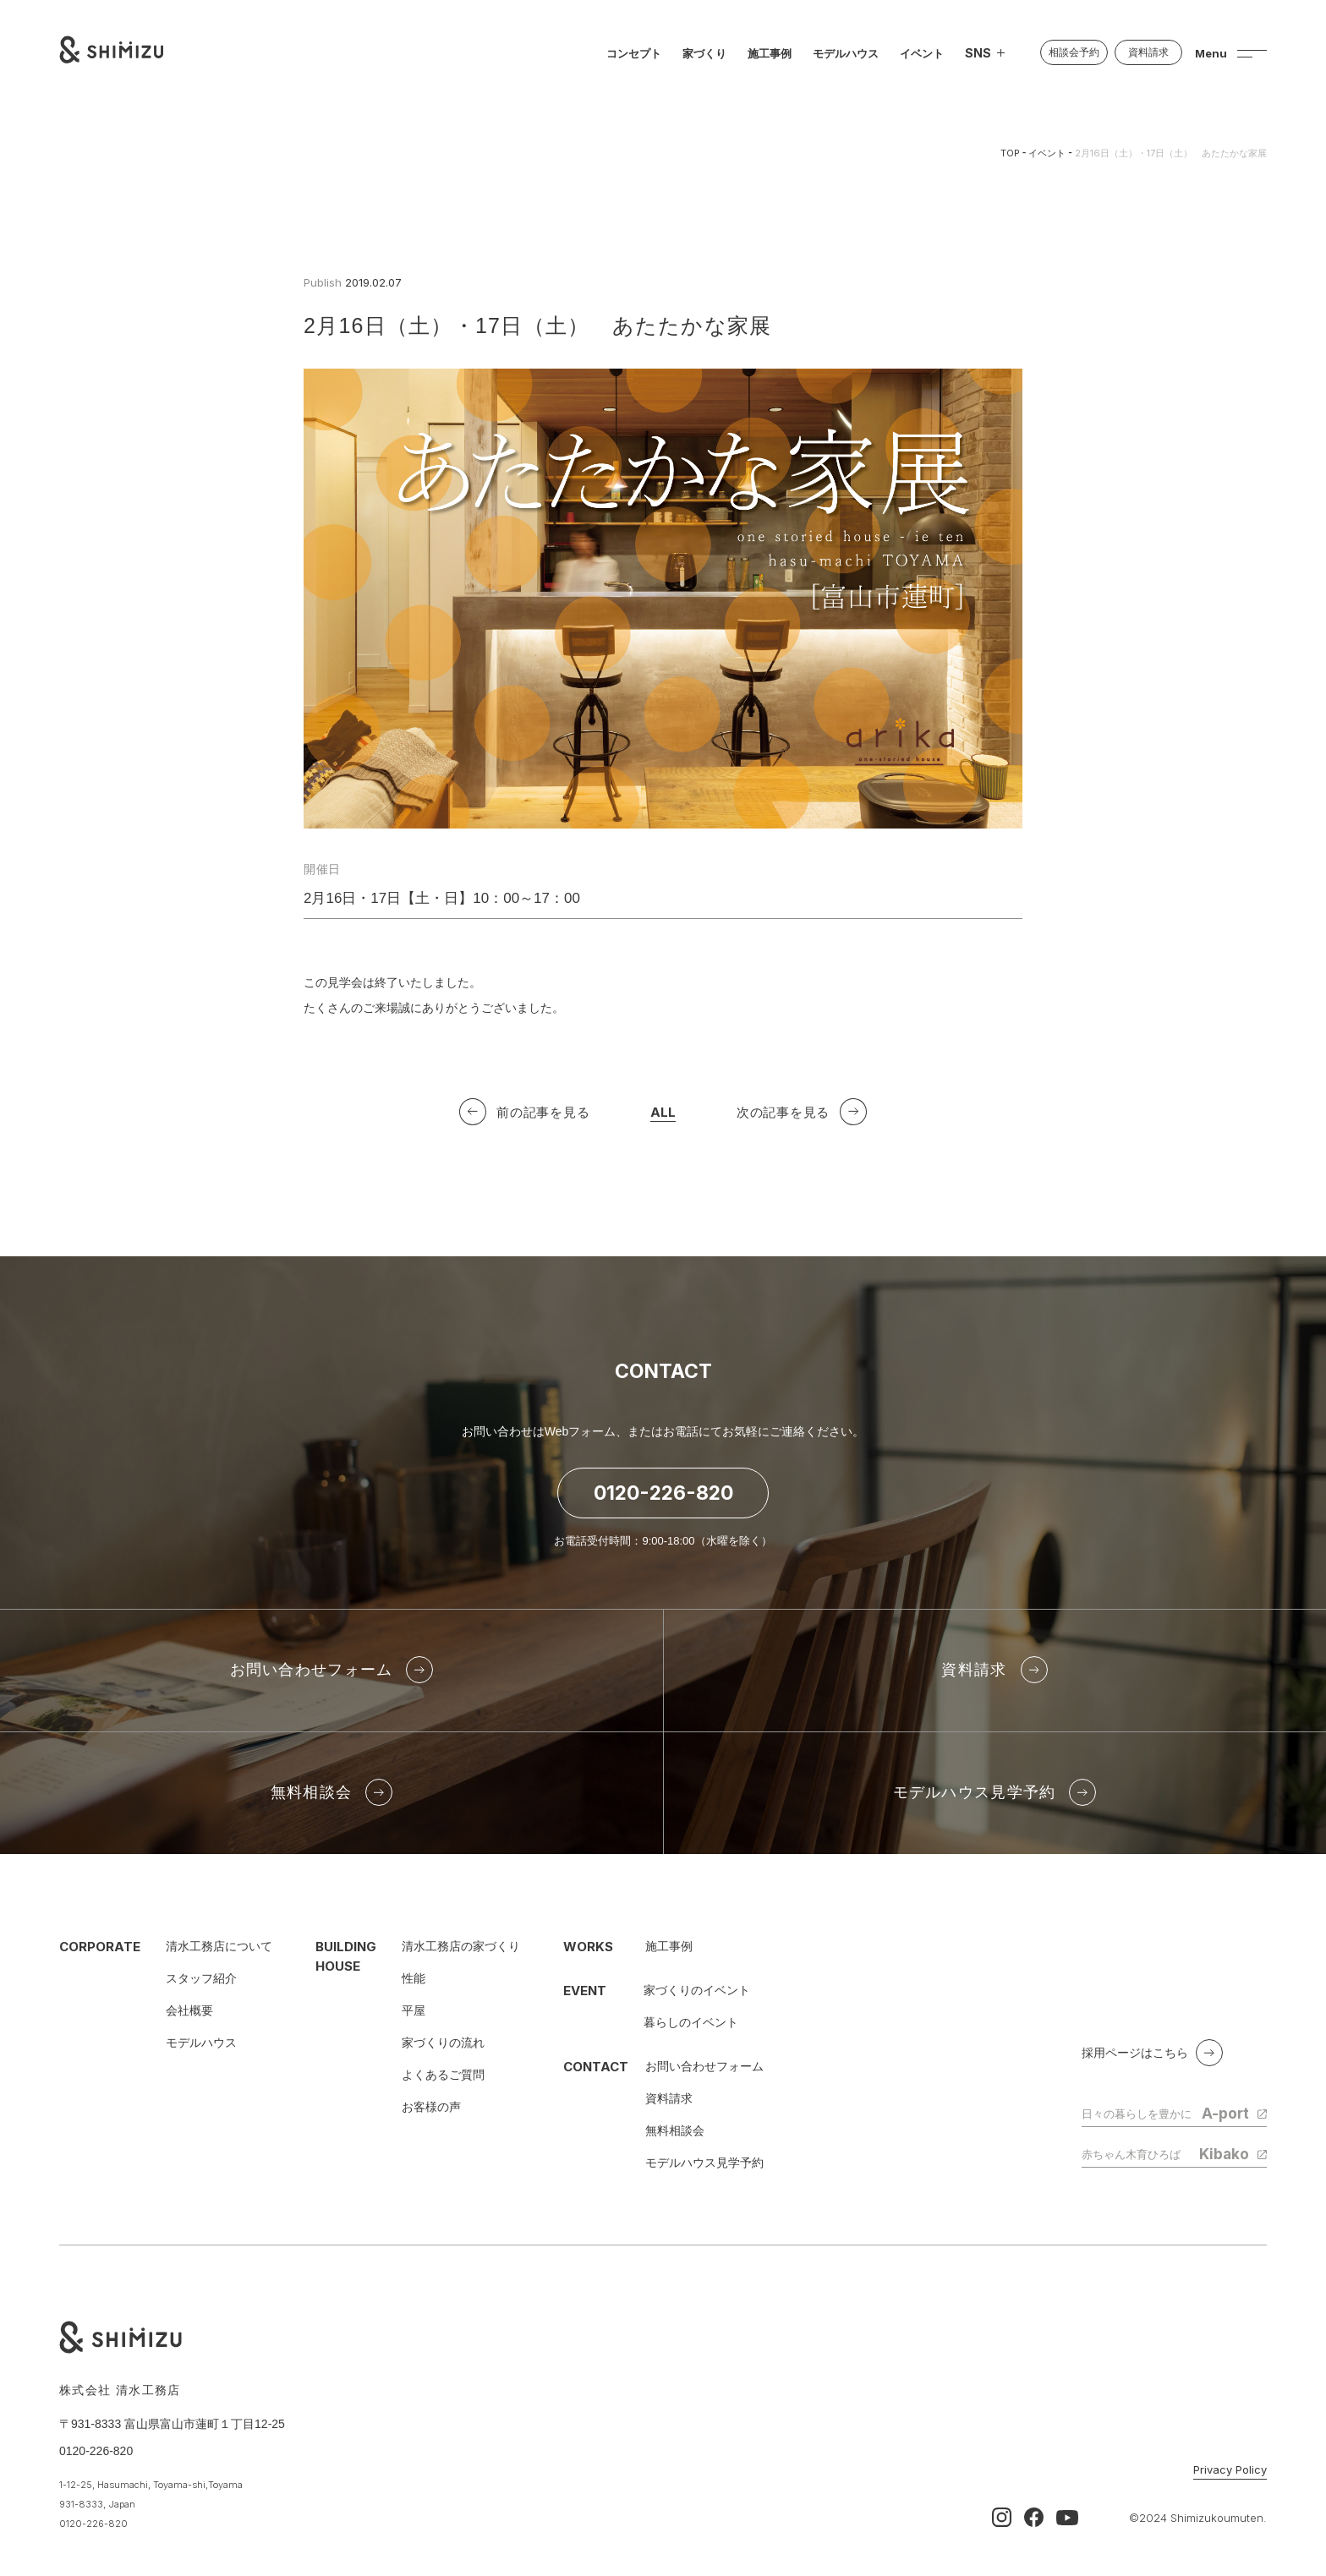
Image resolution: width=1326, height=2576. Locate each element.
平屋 (413, 2010)
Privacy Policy (1230, 2470)
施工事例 (669, 1946)
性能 (413, 1978)
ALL (663, 1115)
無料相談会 (674, 2130)
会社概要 (189, 2010)
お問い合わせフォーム (704, 2066)
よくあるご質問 (443, 2074)
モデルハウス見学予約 (704, 2162)
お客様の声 (431, 2107)
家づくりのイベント (697, 1990)
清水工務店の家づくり (461, 1946)
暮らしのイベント (691, 2022)
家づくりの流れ (443, 2042)
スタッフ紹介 (201, 1978)
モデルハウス (201, 2042)
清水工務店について (219, 1946)
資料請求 (669, 2098)
